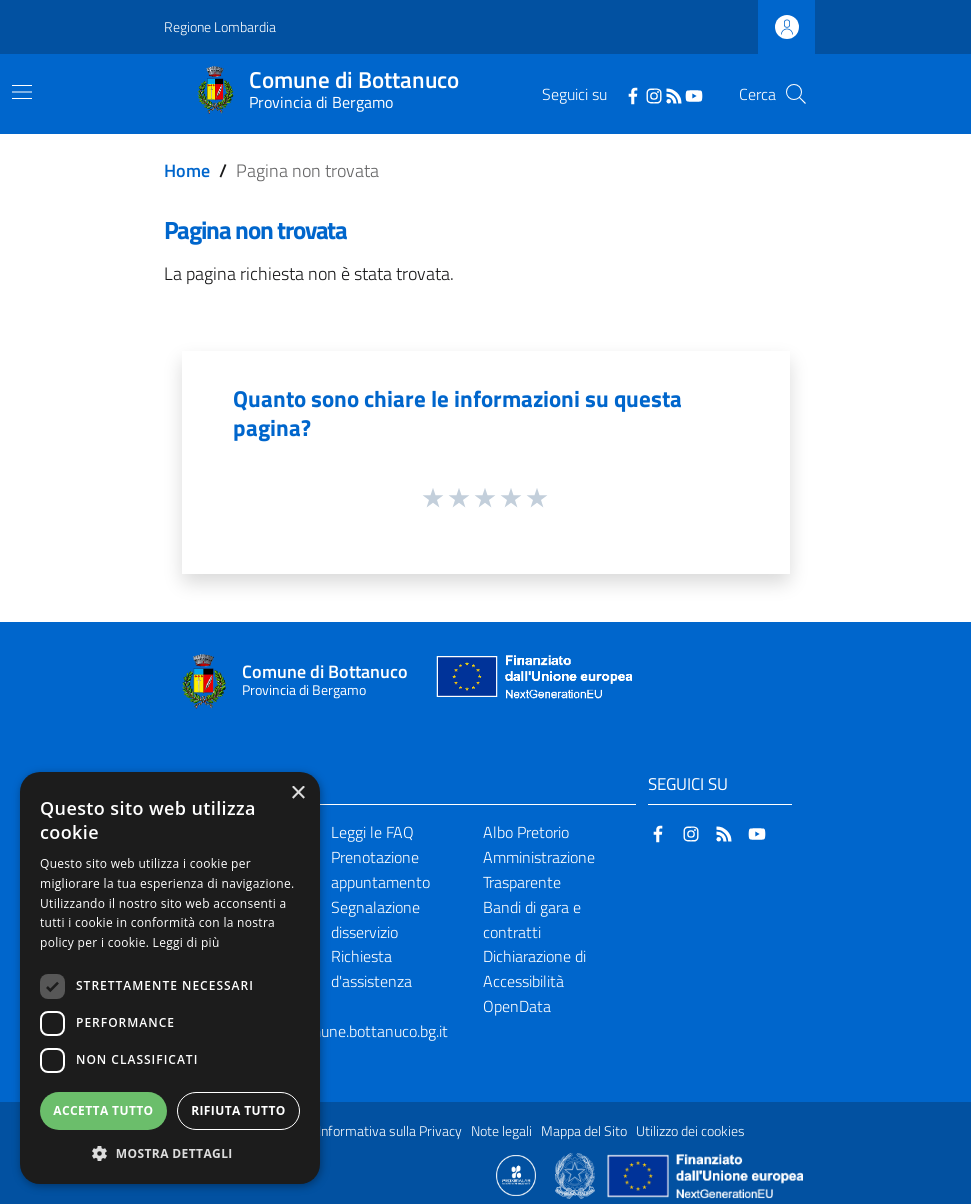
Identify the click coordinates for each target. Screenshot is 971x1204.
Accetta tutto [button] (103, 1110)
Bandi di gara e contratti (532, 919)
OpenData (517, 1006)
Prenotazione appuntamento (380, 869)
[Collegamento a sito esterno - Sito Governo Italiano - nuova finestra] (576, 1174)
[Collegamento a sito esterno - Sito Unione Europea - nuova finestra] (532, 681)
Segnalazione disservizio (375, 919)
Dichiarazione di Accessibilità (534, 968)
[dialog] (170, 978)
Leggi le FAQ (372, 832)
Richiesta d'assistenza (371, 968)
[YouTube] (694, 94)
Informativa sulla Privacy (390, 1131)
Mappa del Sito (584, 1131)
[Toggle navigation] (22, 92)
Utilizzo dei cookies (690, 1131)
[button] (170, 1153)
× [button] (297, 793)
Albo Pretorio (526, 832)
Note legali (501, 1131)
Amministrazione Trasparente (539, 869)
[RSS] (674, 94)
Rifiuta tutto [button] (238, 1110)
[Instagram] (654, 94)
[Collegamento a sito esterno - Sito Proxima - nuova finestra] (516, 1174)
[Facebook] (633, 94)
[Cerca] (796, 94)
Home (187, 170)
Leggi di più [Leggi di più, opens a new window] (186, 942)
